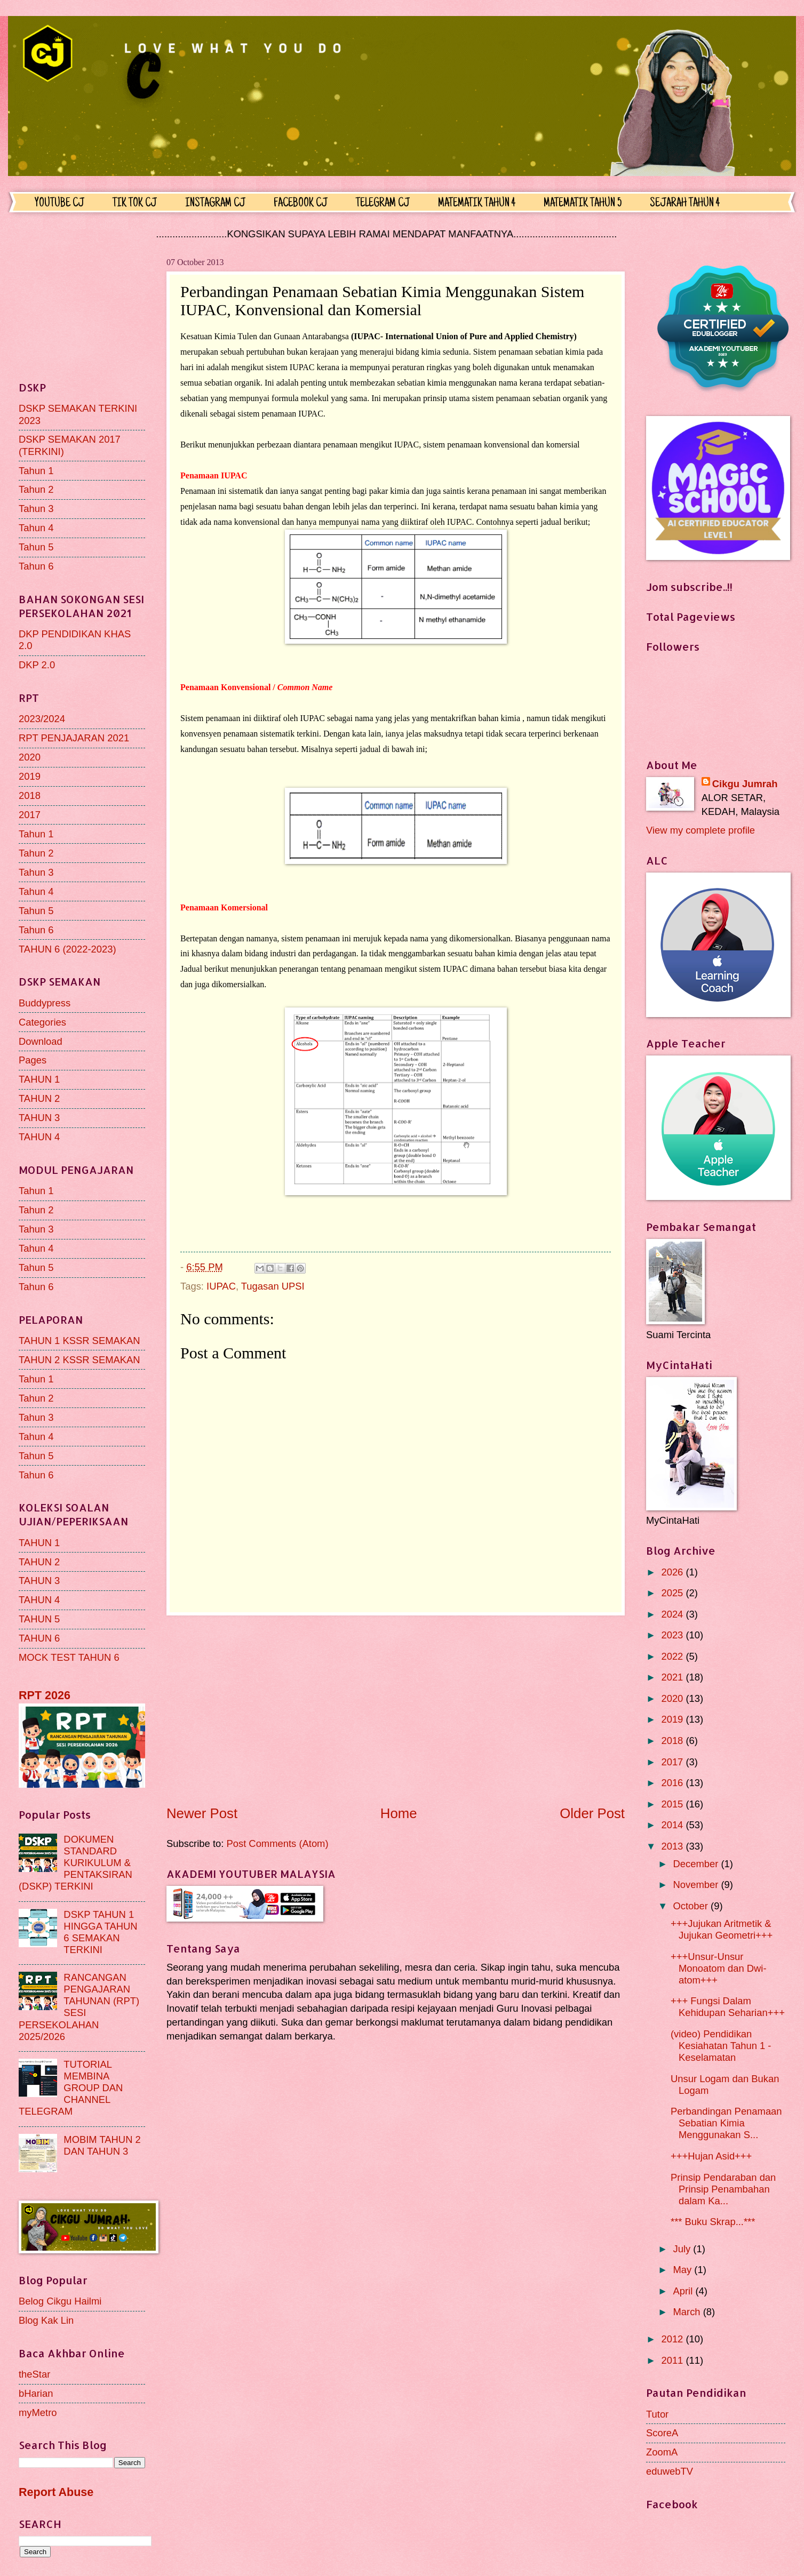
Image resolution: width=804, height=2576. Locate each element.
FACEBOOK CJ (301, 204)
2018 (30, 795)
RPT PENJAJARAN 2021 (74, 737)
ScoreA (662, 2432)
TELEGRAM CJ (383, 204)
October (692, 1905)
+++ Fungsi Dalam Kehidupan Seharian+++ (728, 2006)
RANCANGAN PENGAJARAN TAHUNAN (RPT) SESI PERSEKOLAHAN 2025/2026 (79, 2007)
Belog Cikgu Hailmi (60, 2301)
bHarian (36, 2393)
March (688, 2311)
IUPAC (221, 1286)
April (684, 2291)
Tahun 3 (36, 508)
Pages (32, 1060)
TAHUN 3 (39, 1117)
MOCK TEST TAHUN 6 (69, 1657)
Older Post (592, 1813)
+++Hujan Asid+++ (711, 2156)
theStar (34, 2374)
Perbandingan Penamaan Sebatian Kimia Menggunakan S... (726, 2123)
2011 (673, 2360)
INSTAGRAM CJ (215, 204)
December (697, 1863)
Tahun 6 (36, 566)
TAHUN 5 (39, 1619)
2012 (673, 2339)
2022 (673, 1656)
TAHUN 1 (39, 1079)
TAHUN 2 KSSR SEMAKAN (79, 1359)
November (697, 1884)
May (684, 2269)
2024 (673, 1614)
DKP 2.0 (37, 664)
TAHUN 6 (39, 1638)
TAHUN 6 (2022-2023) (67, 949)
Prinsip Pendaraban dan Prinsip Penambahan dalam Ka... (723, 2189)
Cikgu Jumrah (745, 783)
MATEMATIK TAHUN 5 (583, 204)
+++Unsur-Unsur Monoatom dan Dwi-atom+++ (719, 1968)
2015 (673, 1804)
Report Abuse (56, 2492)
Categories (42, 1022)
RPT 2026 (44, 1695)
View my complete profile (700, 830)
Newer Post (201, 1813)
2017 (30, 814)
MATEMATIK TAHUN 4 (476, 204)
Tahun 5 (36, 547)
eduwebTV (669, 2471)
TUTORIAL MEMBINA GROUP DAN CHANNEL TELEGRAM (71, 2088)
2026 (673, 1572)
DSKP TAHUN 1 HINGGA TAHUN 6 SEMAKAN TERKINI (100, 1932)
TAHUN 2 (39, 1098)
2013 (673, 1846)
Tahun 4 (36, 527)
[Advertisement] (395, 1710)
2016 (673, 1782)
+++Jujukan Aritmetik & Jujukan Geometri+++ (722, 1929)
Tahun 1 (36, 470)
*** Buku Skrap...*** (713, 2221)
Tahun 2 (36, 489)
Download (40, 1041)
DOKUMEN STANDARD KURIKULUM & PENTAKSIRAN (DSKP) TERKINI (75, 1863)
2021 (673, 1677)
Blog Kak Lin (46, 2320)
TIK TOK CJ (135, 204)
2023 (673, 1635)
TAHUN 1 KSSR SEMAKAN (79, 1340)
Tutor (657, 2414)
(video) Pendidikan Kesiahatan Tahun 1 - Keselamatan (721, 2045)
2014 (673, 1824)
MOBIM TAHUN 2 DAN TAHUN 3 (101, 2145)
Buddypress (44, 1003)
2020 (30, 757)
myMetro (38, 2412)
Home (398, 1813)
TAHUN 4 (39, 1136)
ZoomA (662, 2452)
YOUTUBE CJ (59, 204)
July (683, 2248)
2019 (30, 776)
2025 (673, 1592)
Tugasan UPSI (273, 1286)
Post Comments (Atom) (277, 1843)
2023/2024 (42, 718)
